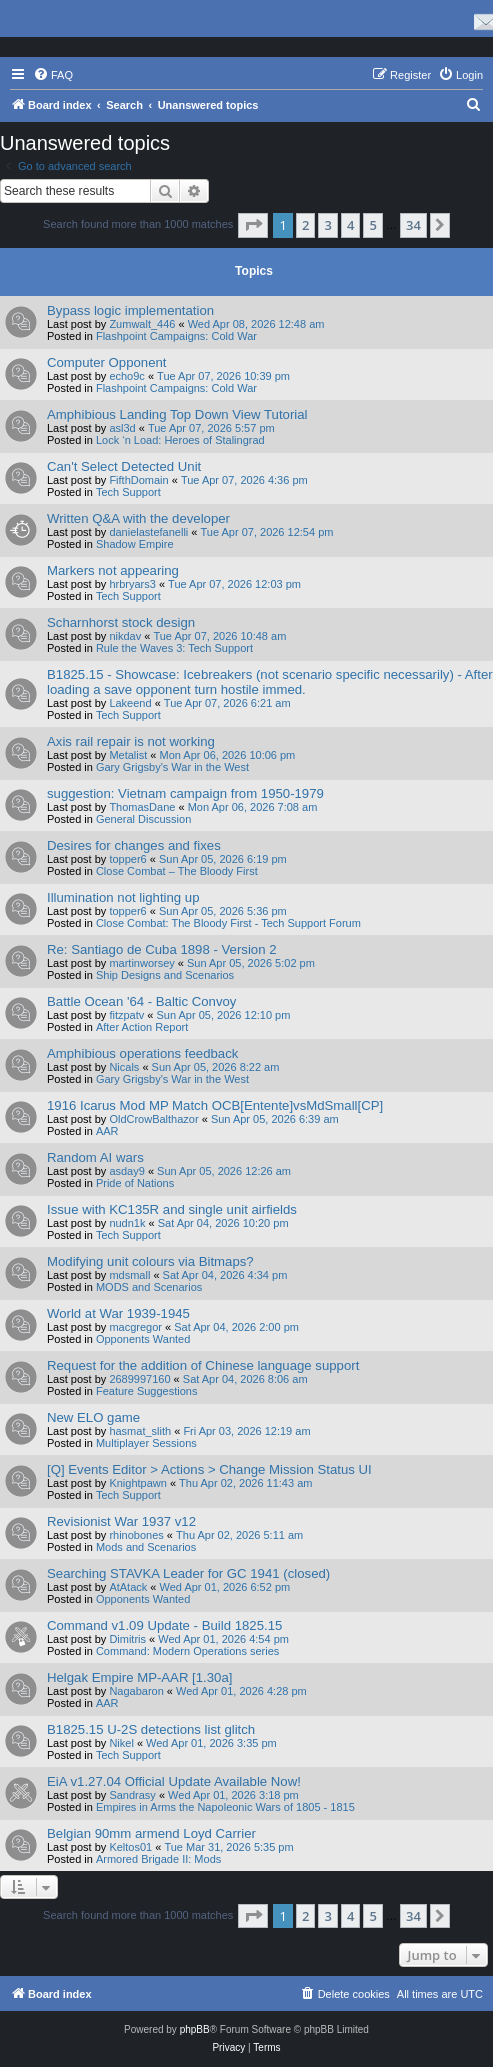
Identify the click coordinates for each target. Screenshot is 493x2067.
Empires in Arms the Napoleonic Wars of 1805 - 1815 (225, 1807)
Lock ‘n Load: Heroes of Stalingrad (180, 440)
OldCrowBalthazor (153, 1119)
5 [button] (372, 225)
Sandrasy (132, 1795)
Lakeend (130, 703)
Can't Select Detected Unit (124, 466)
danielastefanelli (148, 532)
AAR (107, 1131)
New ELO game (93, 1417)
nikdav (125, 636)
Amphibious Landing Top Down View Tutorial (177, 414)
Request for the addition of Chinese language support (203, 1365)
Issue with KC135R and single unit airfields (172, 1209)
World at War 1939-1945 (118, 1313)
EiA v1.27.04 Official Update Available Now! (174, 1781)
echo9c (126, 376)
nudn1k (127, 1223)
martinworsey (141, 963)
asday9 (126, 1171)
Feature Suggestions (147, 1391)
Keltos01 (130, 1847)
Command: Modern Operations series (187, 1651)
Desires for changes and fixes (134, 845)
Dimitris (127, 1639)
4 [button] (350, 225)
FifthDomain (138, 480)
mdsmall (129, 1275)
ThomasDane (142, 807)
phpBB (195, 2029)
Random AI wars (95, 1157)
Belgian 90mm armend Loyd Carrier (151, 1833)
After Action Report (142, 1027)
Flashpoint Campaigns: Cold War (176, 336)
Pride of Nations (135, 1183)
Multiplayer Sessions (146, 1443)
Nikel (121, 1743)
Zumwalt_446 (142, 324)
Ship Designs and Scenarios (165, 975)
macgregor (135, 1327)
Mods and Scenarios (146, 1547)
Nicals (124, 1067)
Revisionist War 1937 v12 (121, 1521)
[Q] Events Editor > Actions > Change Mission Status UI (209, 1469)
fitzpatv (126, 1015)
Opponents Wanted (143, 1339)
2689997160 (139, 1379)
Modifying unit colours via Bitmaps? (150, 1261)
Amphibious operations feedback (142, 1053)
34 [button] (413, 225)
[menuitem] (53, 75)
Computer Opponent (107, 362)
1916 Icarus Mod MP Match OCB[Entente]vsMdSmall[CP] (215, 1105)
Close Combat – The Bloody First (177, 871)
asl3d (122, 428)
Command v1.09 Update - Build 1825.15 (164, 1625)
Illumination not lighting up (123, 897)
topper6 (127, 859)
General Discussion (143, 819)
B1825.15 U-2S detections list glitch (151, 1729)
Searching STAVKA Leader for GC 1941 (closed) (188, 1573)
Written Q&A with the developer (138, 518)
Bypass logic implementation (130, 310)
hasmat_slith (140, 1431)
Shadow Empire (135, 544)
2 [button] (305, 225)
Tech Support (128, 492)
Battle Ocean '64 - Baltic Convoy (141, 1001)
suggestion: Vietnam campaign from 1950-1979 (185, 793)
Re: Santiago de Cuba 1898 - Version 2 (161, 949)
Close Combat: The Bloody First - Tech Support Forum (228, 923)
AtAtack (128, 1587)
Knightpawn (138, 1483)
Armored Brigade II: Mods (158, 1859)
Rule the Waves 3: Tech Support (174, 648)
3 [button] (327, 225)
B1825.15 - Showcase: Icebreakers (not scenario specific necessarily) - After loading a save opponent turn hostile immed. (270, 682)
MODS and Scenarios (149, 1287)
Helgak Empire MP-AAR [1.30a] (139, 1677)
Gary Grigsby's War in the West (172, 767)
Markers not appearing (113, 570)
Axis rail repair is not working (131, 741)
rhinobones (136, 1535)
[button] (253, 225)
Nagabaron (136, 1691)
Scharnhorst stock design (121, 622)
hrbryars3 (132, 584)
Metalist (128, 755)
